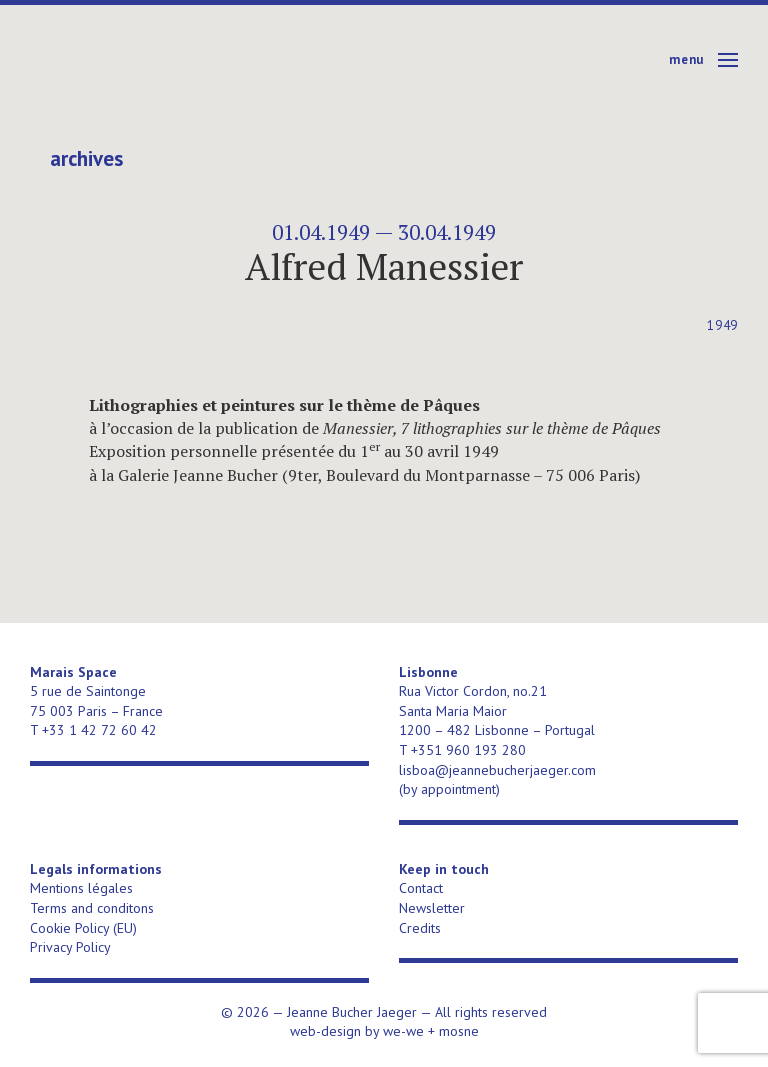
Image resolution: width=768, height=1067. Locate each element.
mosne (459, 1031)
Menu (686, 59)
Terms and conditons (92, 908)
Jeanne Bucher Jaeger (183, 60)
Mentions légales (81, 888)
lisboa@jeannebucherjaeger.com (497, 770)
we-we (403, 1031)
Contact (421, 888)
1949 (722, 325)
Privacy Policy (70, 947)
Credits (420, 928)
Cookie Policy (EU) (83, 928)
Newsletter (432, 908)
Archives (86, 159)
